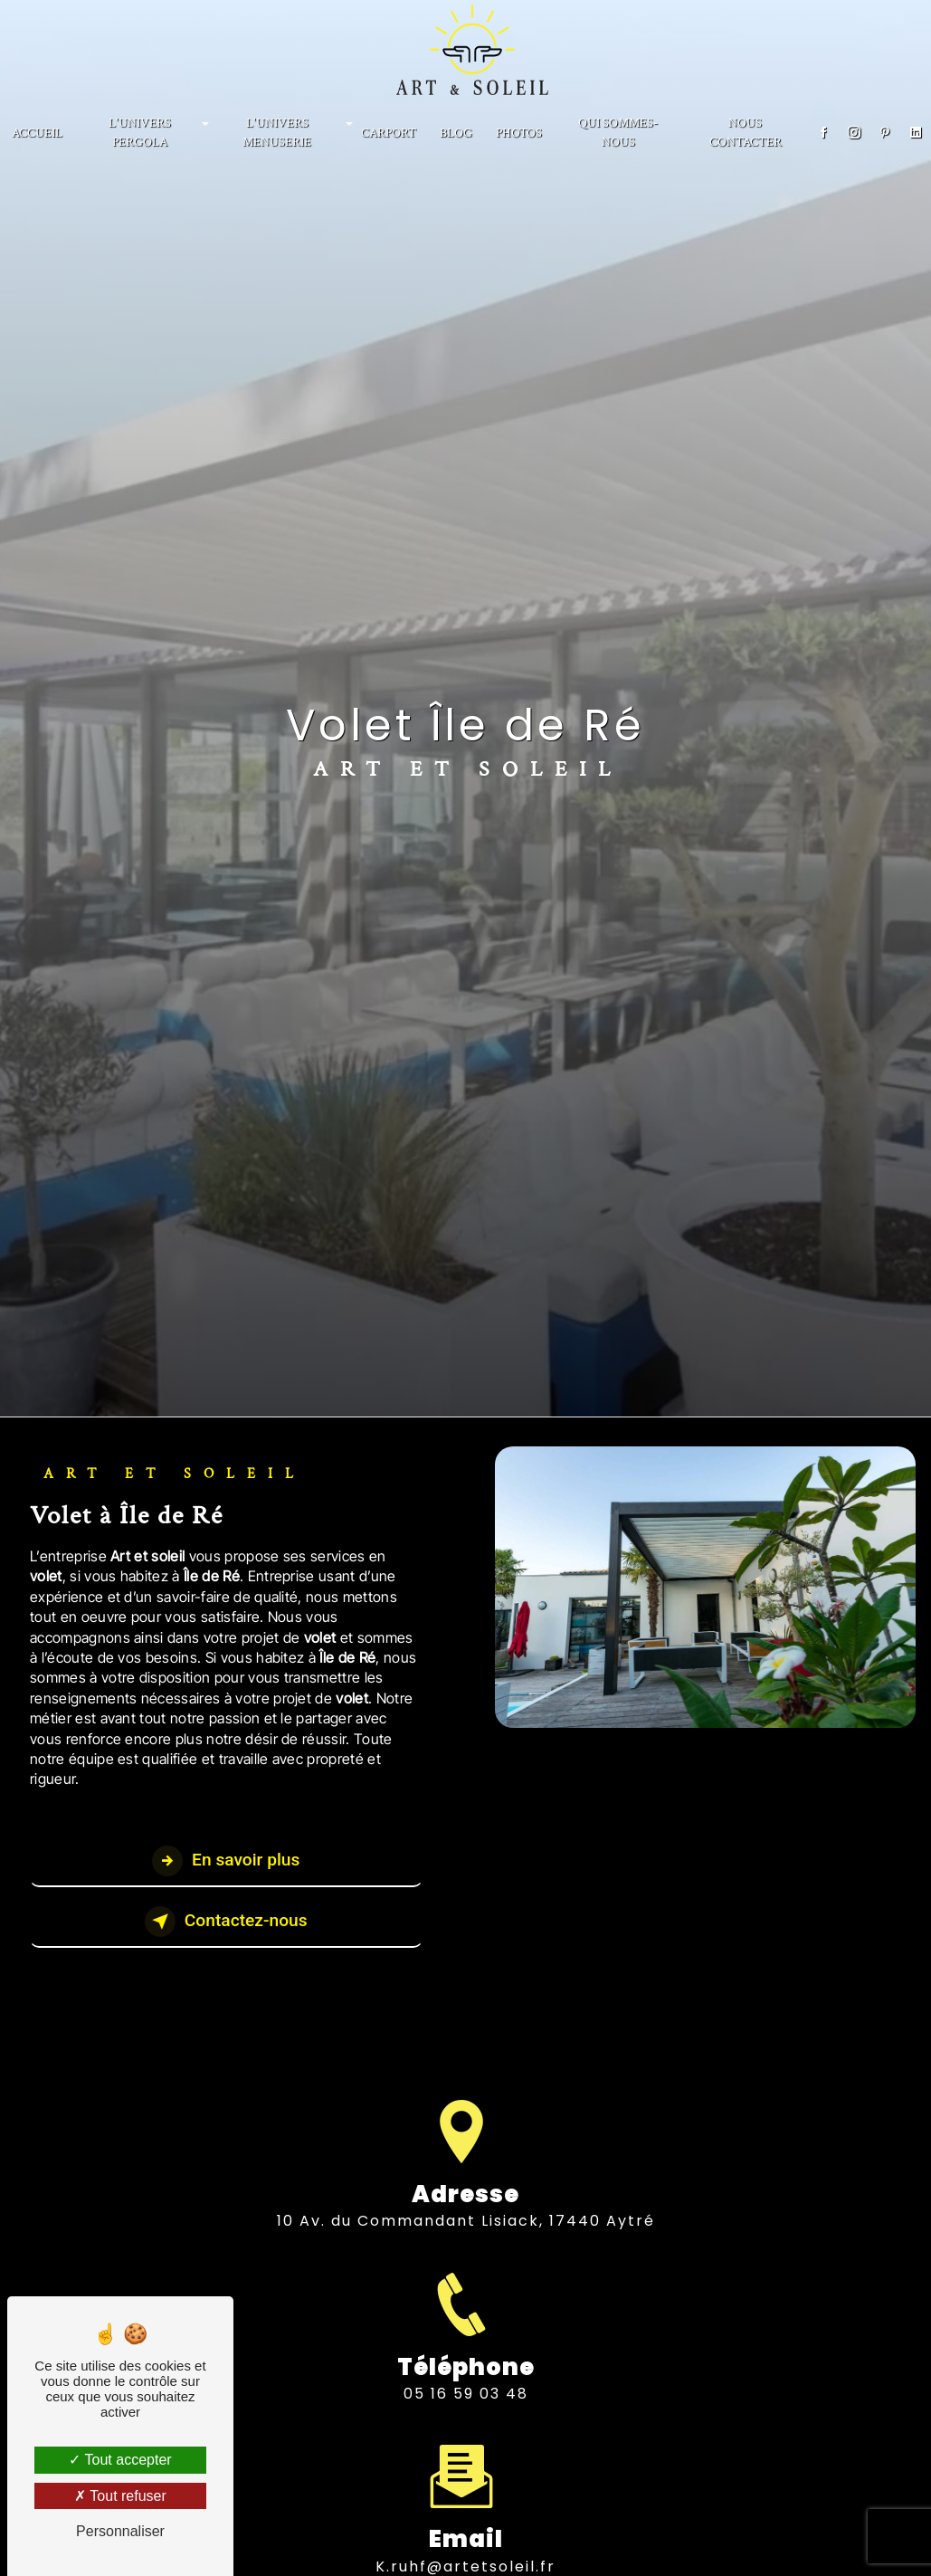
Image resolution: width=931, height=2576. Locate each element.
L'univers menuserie (276, 132)
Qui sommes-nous (618, 132)
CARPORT (388, 133)
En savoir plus (225, 1861)
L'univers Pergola (140, 132)
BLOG (456, 133)
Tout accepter (120, 2459)
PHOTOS (519, 133)
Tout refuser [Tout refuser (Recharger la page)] (120, 2496)
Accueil (37, 133)
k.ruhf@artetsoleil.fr (465, 2539)
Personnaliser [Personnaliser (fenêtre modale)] (120, 2531)
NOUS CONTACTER (745, 132)
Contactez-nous (226, 1921)
